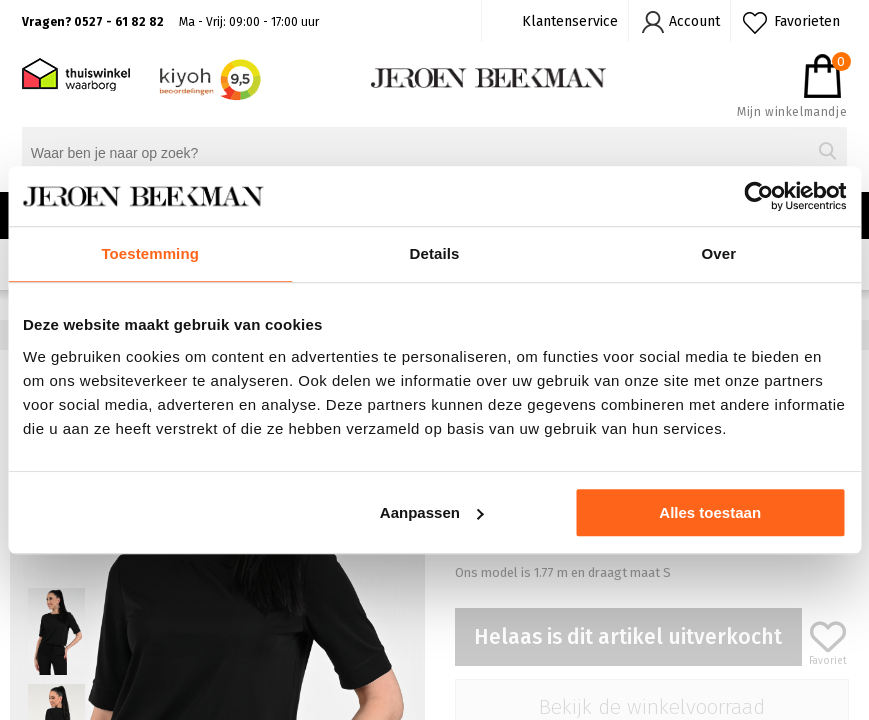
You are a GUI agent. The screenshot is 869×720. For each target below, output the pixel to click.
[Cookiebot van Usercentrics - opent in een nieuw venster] (758, 196)
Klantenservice (570, 21)
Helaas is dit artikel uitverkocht (628, 637)
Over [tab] (719, 253)
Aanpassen (432, 512)
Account (694, 21)
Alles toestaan (710, 512)
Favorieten (807, 21)
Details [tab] (435, 253)
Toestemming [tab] (150, 253)
